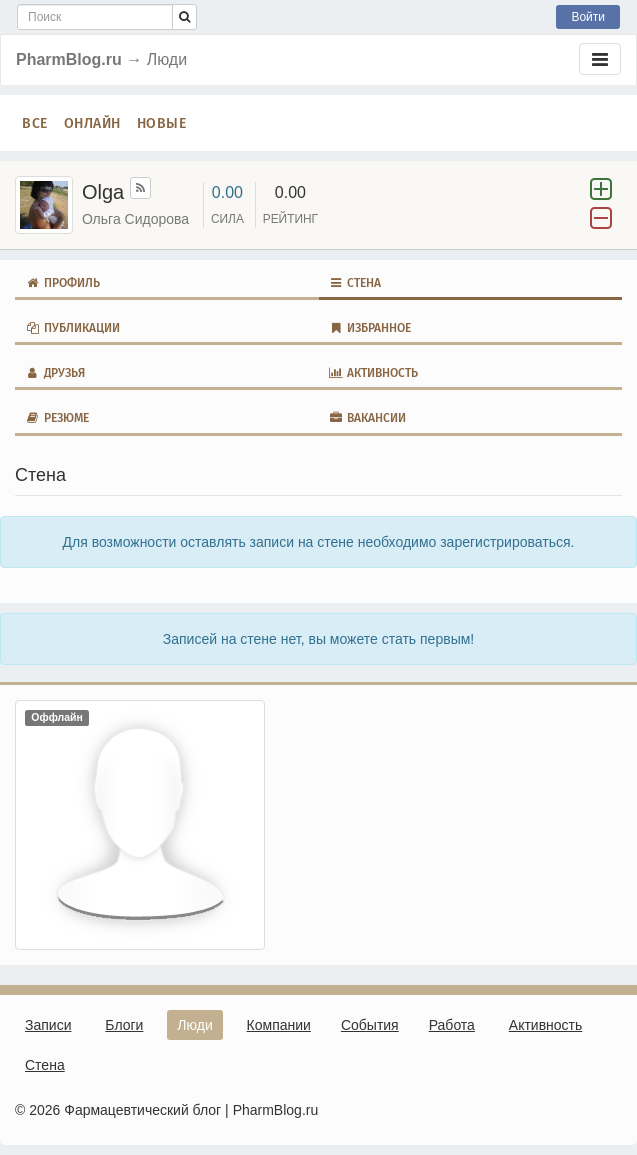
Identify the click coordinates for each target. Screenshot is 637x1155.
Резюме (57, 418)
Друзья (55, 373)
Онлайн (92, 123)
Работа (452, 1025)
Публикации (72, 328)
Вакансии (368, 418)
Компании (279, 1025)
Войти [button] (588, 17)
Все (35, 123)
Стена (355, 283)
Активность (374, 373)
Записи (48, 1025)
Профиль (62, 283)
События (370, 1025)
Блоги (124, 1025)
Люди (194, 1025)
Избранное (370, 328)
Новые (162, 123)
